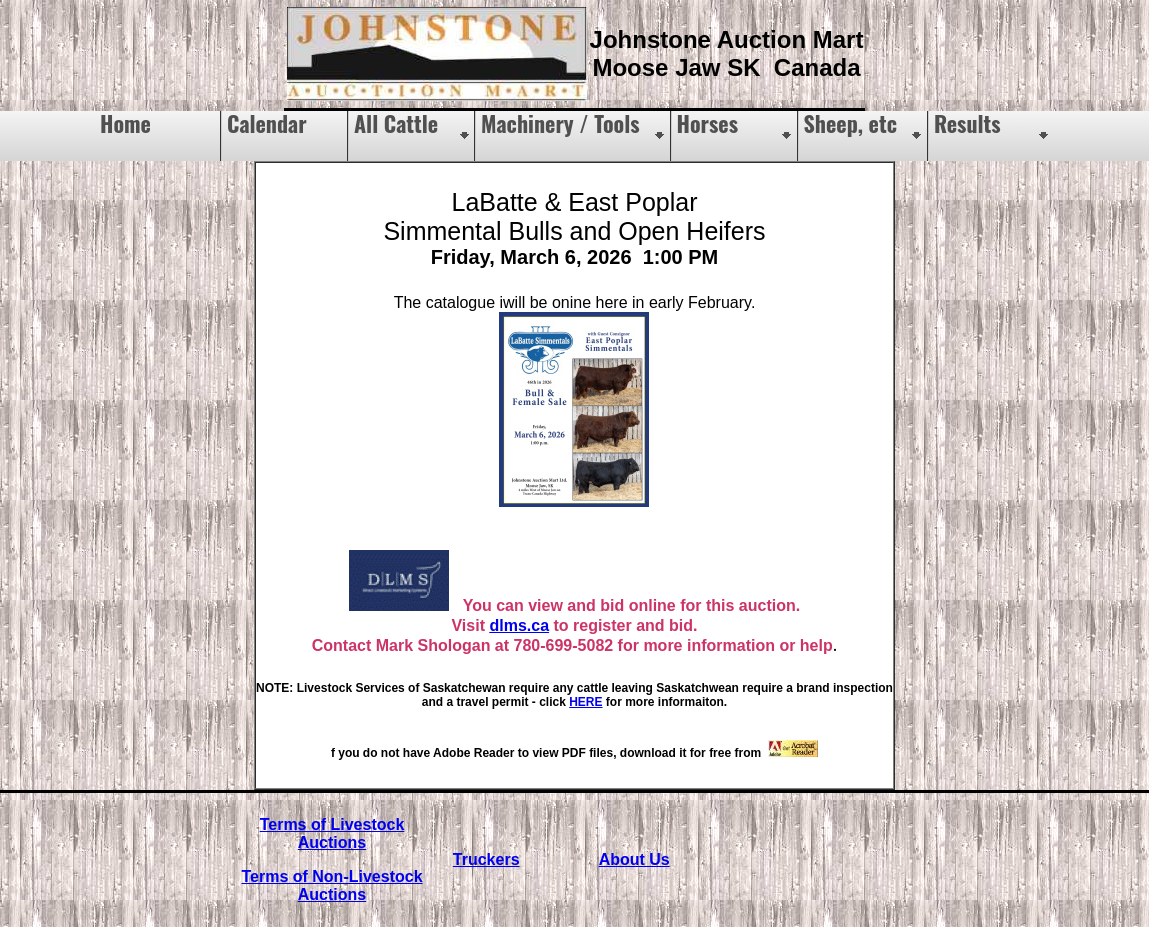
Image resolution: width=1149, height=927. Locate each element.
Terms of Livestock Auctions (332, 833)
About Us (634, 859)
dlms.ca (519, 625)
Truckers (486, 859)
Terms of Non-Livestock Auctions (331, 885)
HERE (585, 702)
